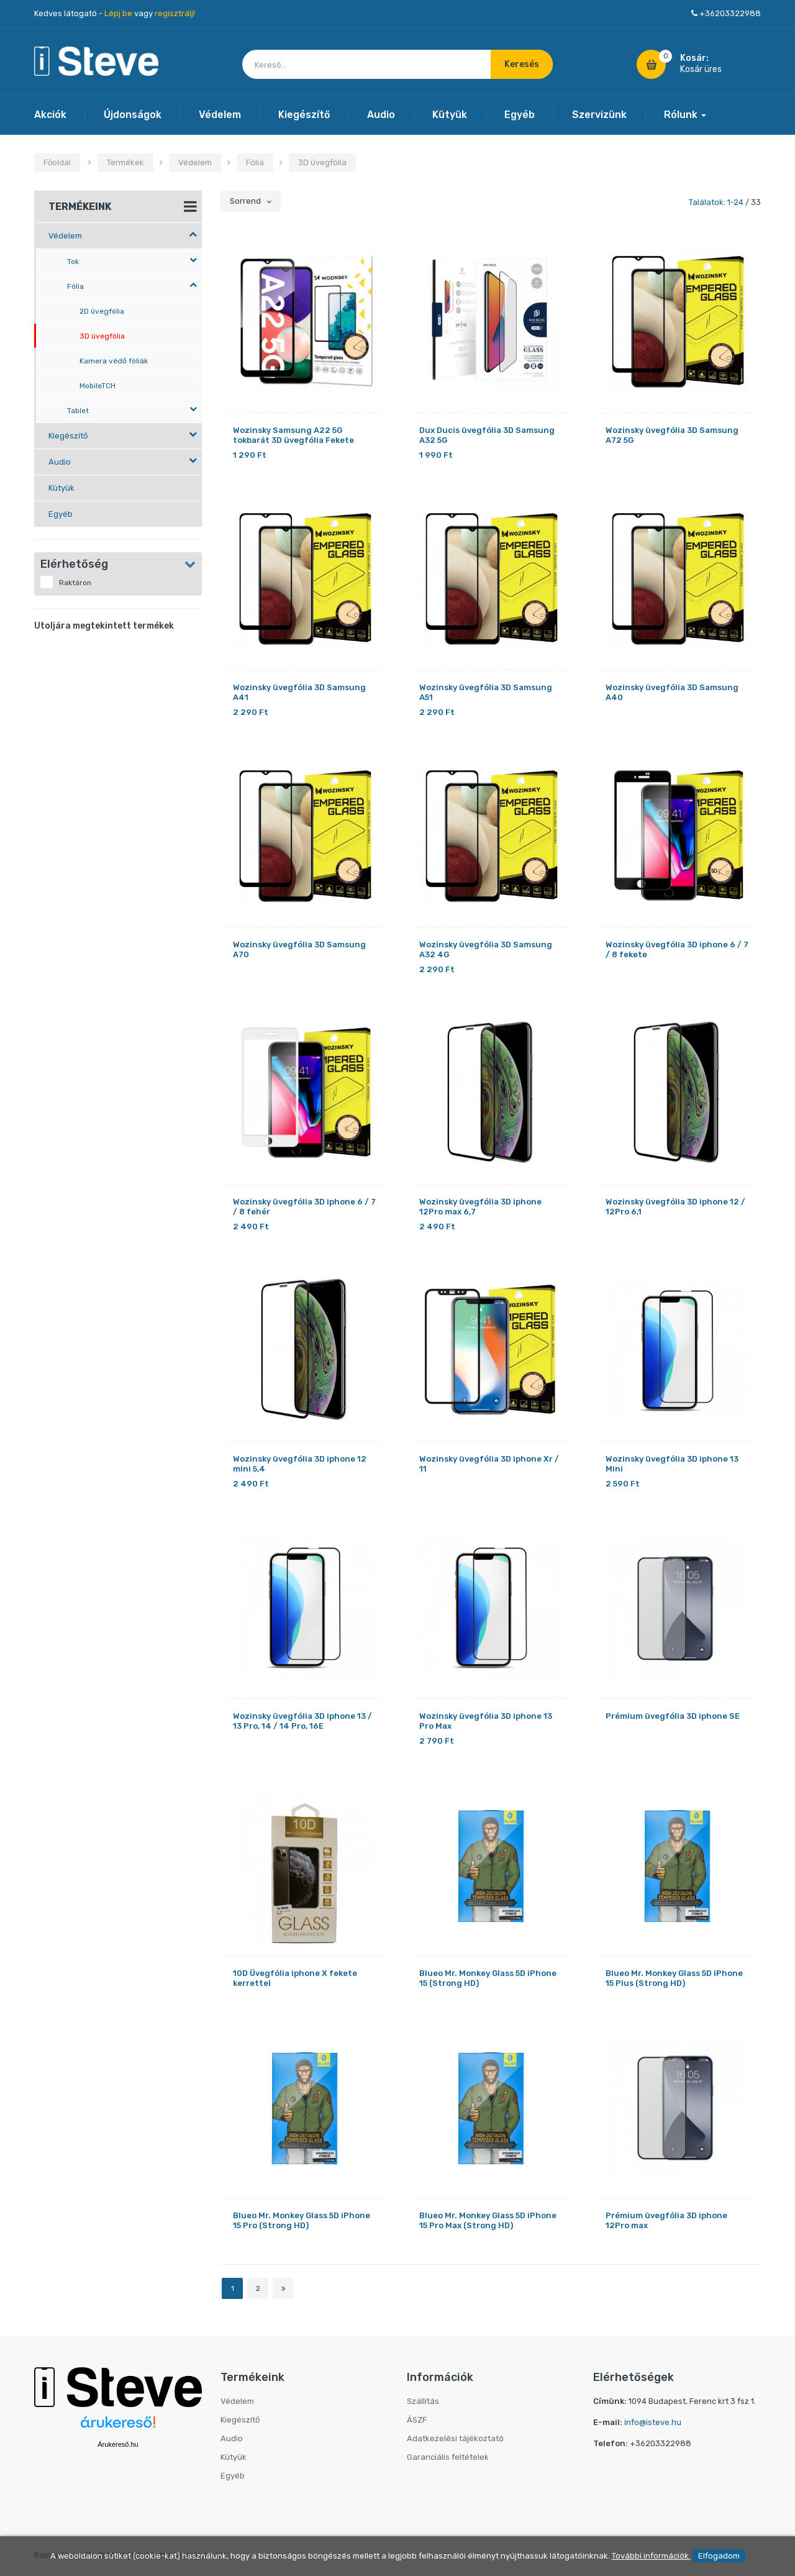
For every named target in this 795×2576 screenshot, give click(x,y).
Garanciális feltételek (448, 2457)
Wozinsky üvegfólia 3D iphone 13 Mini (672, 1463)
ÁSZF (417, 2419)
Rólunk (685, 115)
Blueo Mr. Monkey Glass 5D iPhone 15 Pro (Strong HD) (301, 2220)
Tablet (132, 410)
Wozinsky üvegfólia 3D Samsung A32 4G (485, 949)
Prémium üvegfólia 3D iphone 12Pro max (666, 2220)
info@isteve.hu (652, 2422)
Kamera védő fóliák (114, 361)
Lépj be (118, 13)
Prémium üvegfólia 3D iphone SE (673, 1716)
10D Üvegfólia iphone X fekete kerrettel (295, 1978)
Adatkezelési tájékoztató (455, 2438)
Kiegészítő (304, 115)
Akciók (50, 115)
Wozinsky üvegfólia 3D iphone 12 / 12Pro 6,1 (675, 1206)
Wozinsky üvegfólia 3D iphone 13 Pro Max (485, 1721)
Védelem (220, 115)
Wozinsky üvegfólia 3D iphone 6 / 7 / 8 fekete (677, 949)
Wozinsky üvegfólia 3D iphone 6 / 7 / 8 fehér (304, 1206)
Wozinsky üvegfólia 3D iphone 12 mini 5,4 (299, 1463)
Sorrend (250, 201)
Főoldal (57, 162)
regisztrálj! (175, 13)
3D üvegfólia (322, 162)
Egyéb (519, 115)
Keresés (521, 64)
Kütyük (449, 115)
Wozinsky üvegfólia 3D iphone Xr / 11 (489, 1463)
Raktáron (65, 582)
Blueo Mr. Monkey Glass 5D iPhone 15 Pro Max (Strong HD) (487, 2220)
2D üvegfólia (102, 311)
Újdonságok (132, 115)
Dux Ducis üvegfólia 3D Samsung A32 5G (487, 435)
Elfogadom (719, 2555)
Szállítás (423, 2401)
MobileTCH (98, 385)
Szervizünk (599, 115)
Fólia (255, 162)
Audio (381, 115)
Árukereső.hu (118, 2444)
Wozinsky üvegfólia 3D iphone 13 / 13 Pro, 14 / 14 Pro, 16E (302, 1721)
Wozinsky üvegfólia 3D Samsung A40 (672, 692)
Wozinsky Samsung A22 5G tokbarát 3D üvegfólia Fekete (293, 435)
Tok (132, 261)
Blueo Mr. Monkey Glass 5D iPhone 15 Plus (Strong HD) (674, 1978)
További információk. (651, 2555)
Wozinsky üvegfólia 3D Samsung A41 (299, 692)
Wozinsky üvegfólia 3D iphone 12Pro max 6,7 (480, 1206)
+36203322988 (730, 13)
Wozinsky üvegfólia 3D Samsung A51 (485, 692)
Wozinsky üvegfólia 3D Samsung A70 (299, 949)
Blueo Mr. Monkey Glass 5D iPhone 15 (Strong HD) (487, 1978)
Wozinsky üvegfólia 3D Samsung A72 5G (672, 435)
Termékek (125, 162)
